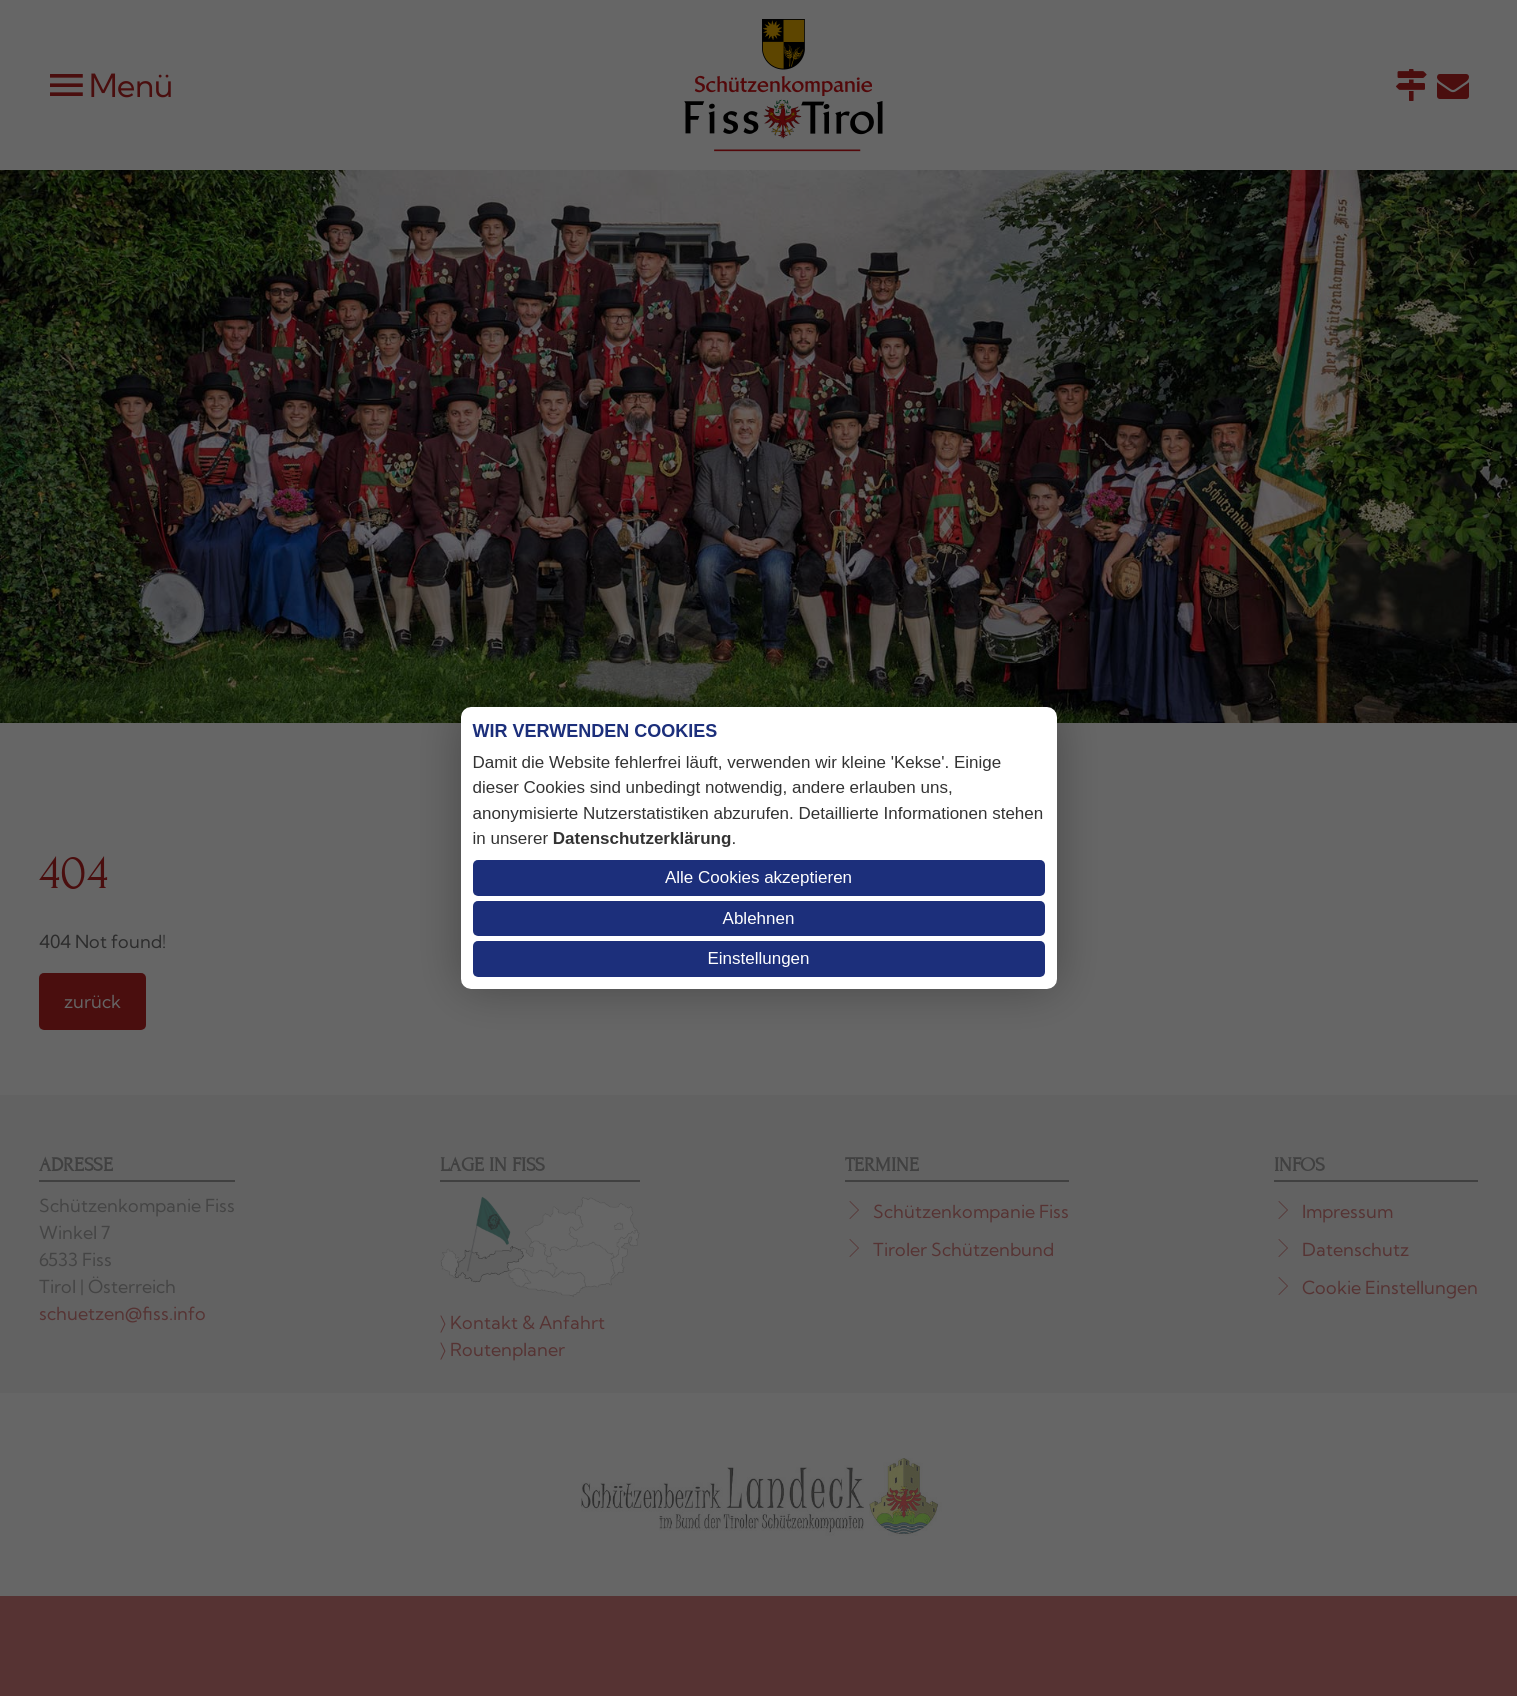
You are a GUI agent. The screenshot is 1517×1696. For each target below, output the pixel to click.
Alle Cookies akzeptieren (758, 877)
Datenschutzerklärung (642, 838)
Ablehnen (759, 918)
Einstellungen (758, 958)
